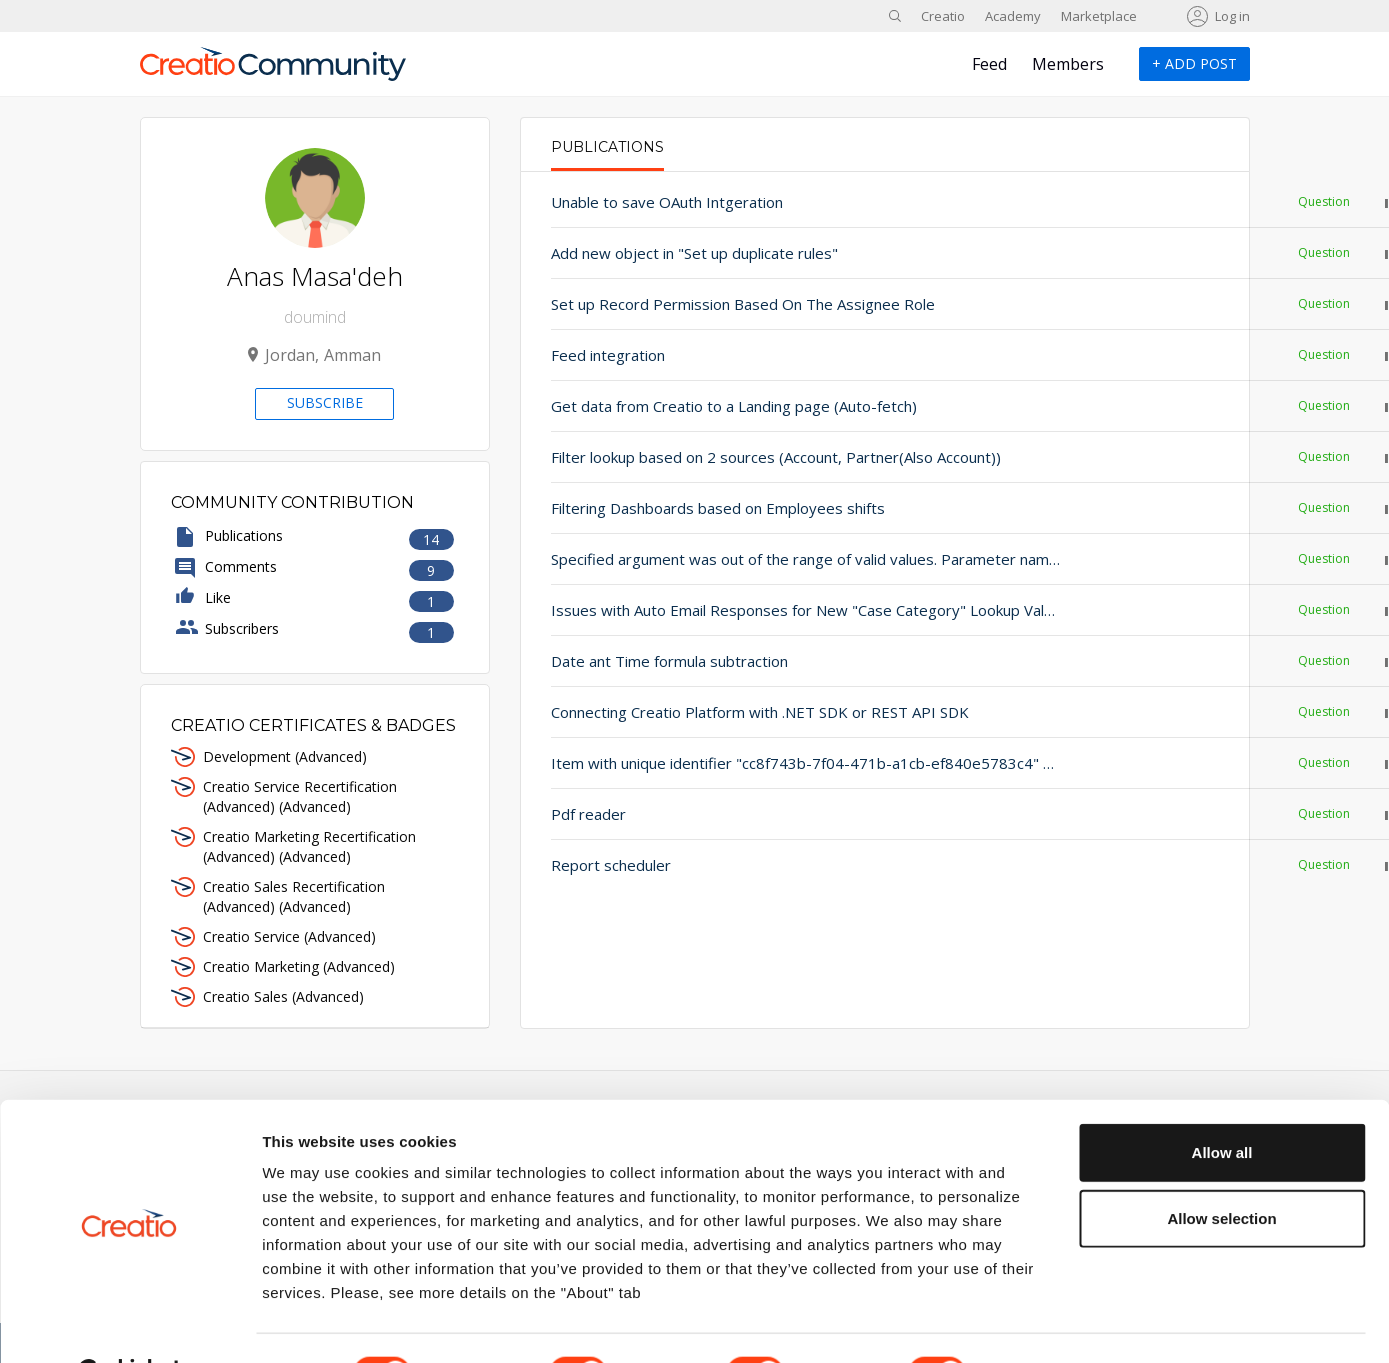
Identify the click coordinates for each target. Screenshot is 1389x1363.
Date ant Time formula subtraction (669, 661)
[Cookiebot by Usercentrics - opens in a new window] (129, 1324)
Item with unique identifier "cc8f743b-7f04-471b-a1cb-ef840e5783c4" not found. (757, 763)
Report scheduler (611, 865)
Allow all (1222, 1102)
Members (1068, 64)
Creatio (943, 16)
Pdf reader (588, 814)
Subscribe (325, 402)
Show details (1049, 1323)
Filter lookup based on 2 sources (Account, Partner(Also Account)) (757, 457)
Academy (1013, 16)
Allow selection (1221, 1168)
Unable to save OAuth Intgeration (667, 202)
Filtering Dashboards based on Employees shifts (718, 508)
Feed (989, 64)
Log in (1232, 16)
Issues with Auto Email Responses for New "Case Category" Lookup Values (757, 610)
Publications (607, 147)
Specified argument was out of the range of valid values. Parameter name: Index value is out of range (757, 559)
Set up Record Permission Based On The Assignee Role (743, 304)
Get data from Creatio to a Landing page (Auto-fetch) (734, 406)
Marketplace (1099, 16)
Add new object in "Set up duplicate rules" (694, 253)
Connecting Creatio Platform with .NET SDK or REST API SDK (757, 712)
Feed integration (608, 355)
